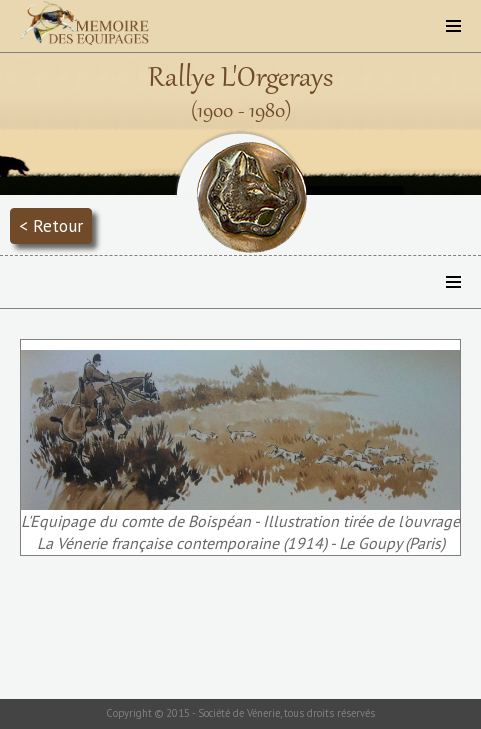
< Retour (51, 225)
